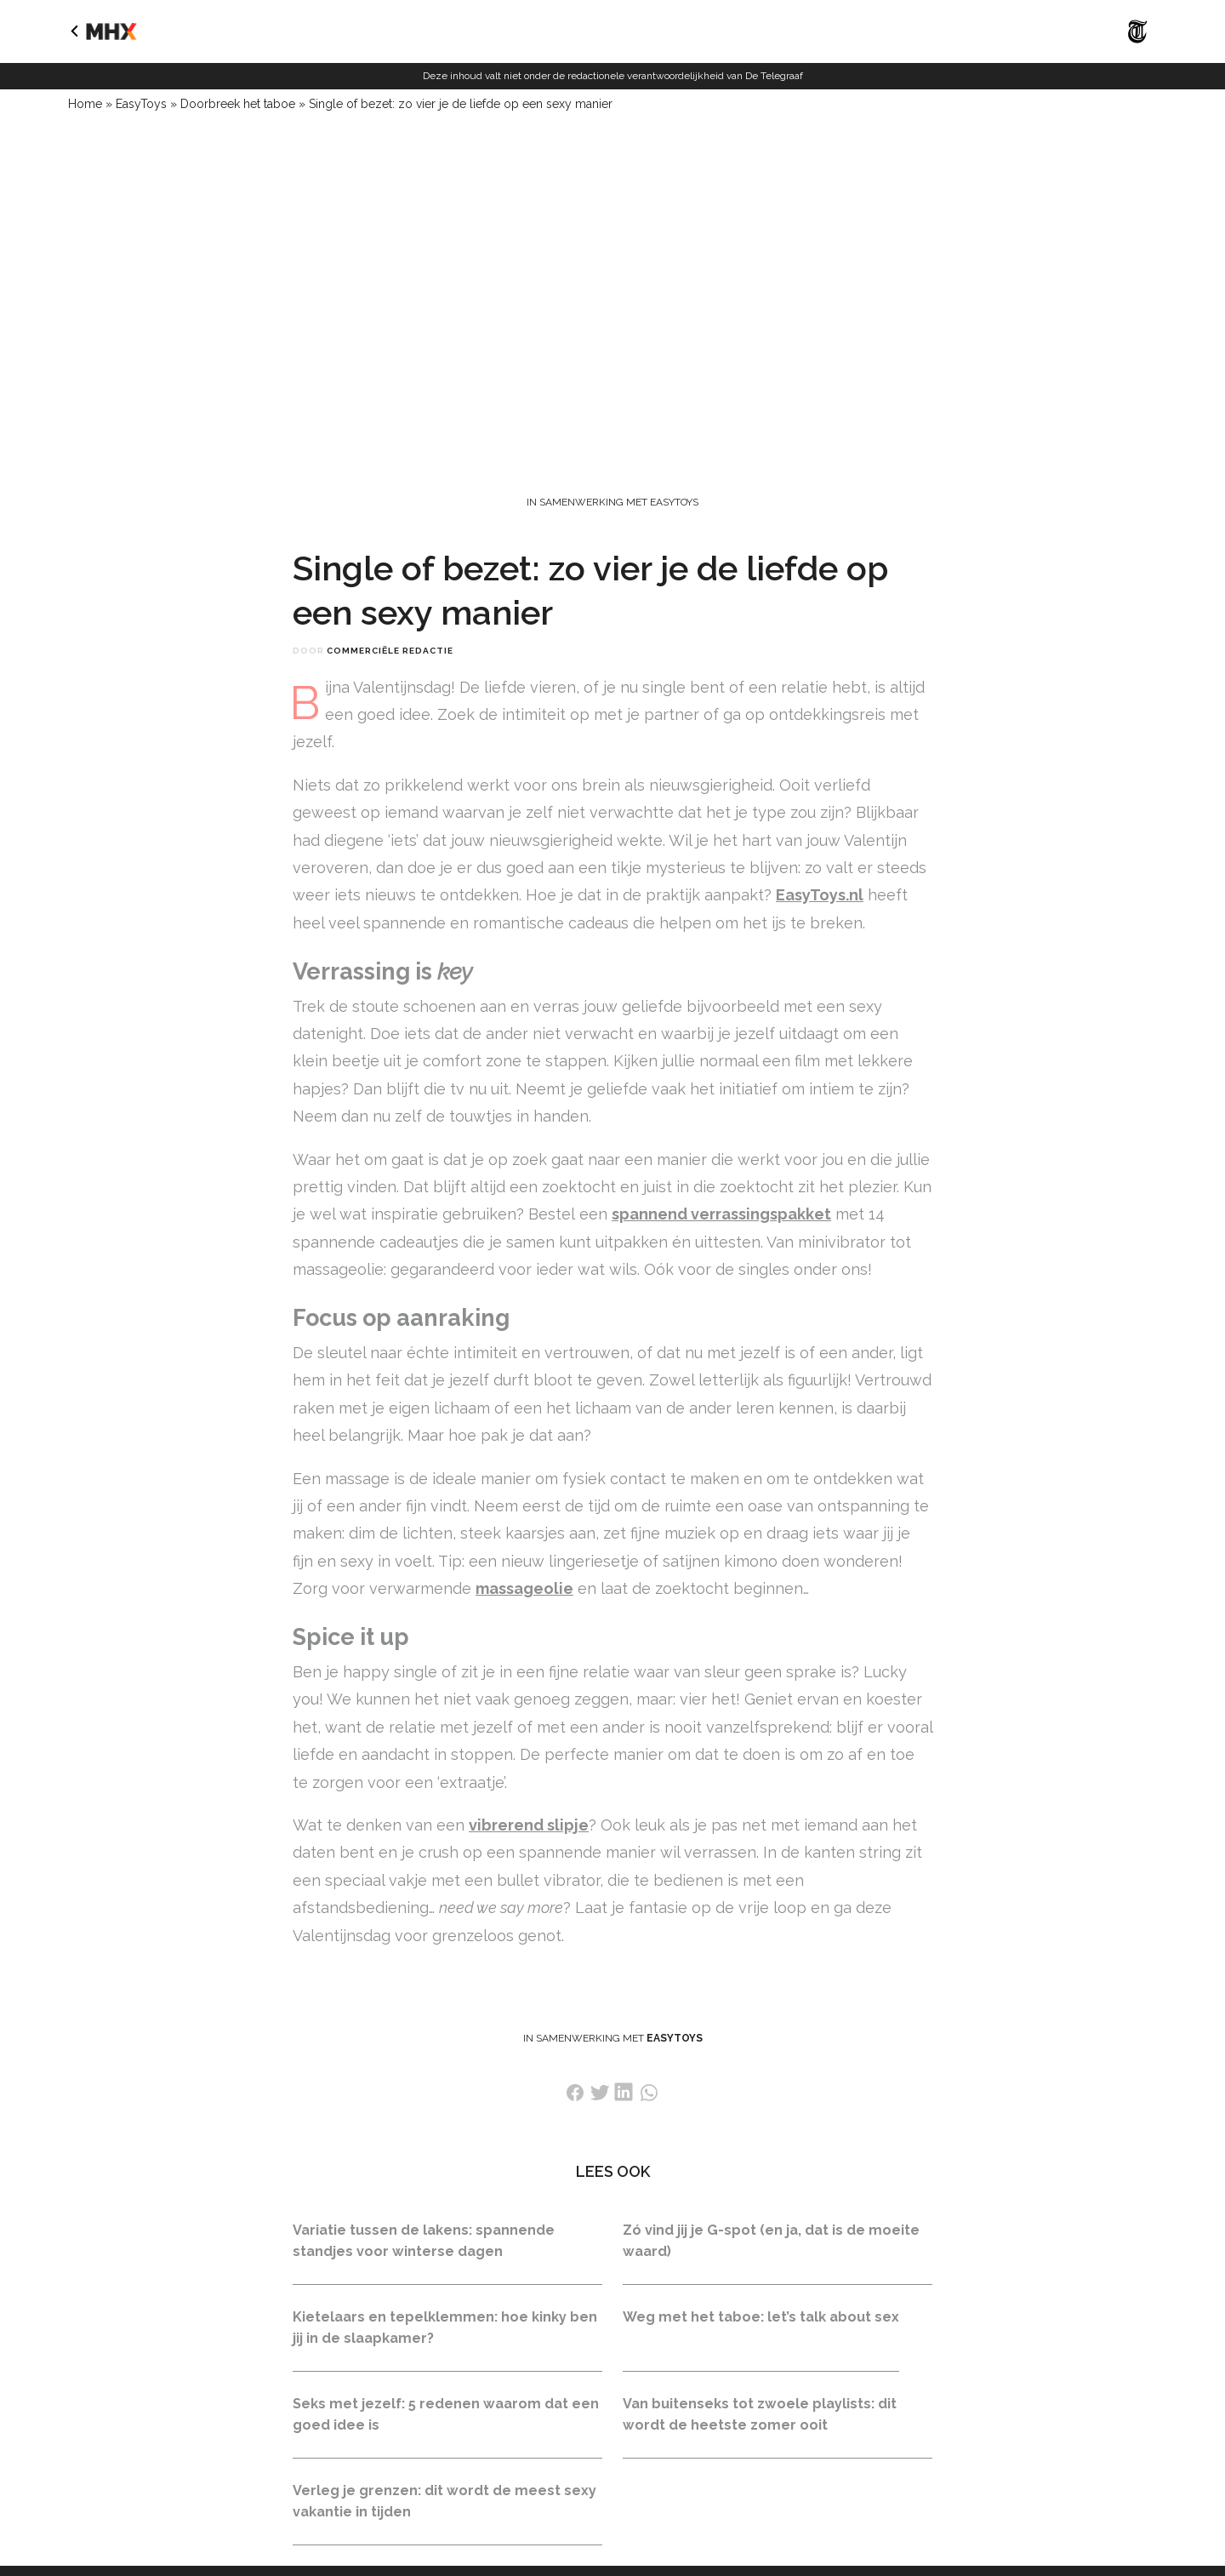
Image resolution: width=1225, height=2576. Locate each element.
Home (85, 104)
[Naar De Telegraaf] (1138, 47)
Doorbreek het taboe (237, 104)
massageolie (524, 1588)
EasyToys (141, 104)
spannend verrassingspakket (721, 1214)
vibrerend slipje (529, 1825)
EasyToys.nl (819, 895)
